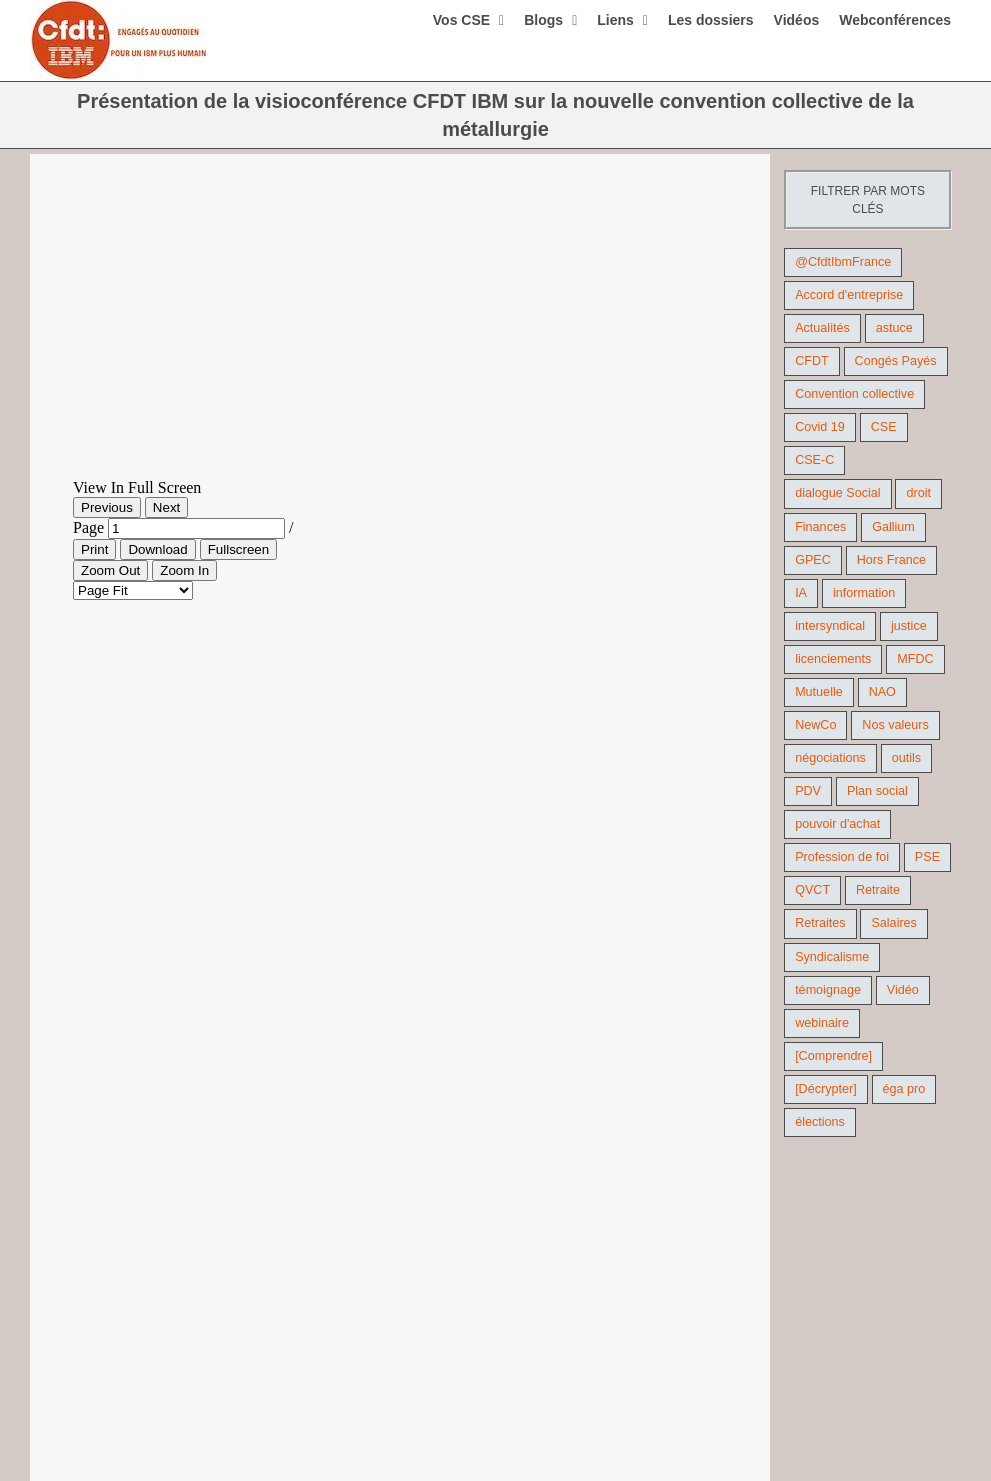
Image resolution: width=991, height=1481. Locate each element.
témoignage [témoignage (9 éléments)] (828, 990)
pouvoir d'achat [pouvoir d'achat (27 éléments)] (837, 824)
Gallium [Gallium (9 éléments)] (893, 527)
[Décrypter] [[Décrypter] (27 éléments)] (826, 1089)
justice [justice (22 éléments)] (909, 626)
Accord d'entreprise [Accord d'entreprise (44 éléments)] (849, 295)
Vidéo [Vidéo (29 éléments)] (903, 990)
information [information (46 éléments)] (864, 593)
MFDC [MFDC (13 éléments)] (915, 659)
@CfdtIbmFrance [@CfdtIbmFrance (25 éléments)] (843, 262)
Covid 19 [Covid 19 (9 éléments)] (820, 427)
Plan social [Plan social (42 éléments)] (877, 791)
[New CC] (400, 327)
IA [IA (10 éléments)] (801, 593)
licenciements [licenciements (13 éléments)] (833, 659)
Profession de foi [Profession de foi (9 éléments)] (842, 857)
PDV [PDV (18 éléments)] (808, 791)
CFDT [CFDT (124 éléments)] (812, 361)
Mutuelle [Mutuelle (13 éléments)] (819, 692)
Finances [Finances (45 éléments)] (820, 527)
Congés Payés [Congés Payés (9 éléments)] (896, 361)
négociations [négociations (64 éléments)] (830, 758)
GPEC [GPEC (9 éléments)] (813, 560)
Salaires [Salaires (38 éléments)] (894, 923)
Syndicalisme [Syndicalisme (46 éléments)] (832, 957)
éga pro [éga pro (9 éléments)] (904, 1089)
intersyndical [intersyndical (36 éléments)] (830, 626)
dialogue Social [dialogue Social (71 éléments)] (837, 493)
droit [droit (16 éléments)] (918, 493)
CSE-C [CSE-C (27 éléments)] (814, 460)
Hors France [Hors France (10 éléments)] (891, 560)
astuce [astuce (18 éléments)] (894, 328)
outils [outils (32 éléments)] (906, 758)
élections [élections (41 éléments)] (820, 1122)
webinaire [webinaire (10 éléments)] (822, 1023)
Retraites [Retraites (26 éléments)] (820, 923)
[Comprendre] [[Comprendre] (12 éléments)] (833, 1056)
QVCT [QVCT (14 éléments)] (812, 890)
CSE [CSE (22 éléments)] (884, 427)
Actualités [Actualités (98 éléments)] (822, 328)
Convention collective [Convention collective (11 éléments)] (854, 394)
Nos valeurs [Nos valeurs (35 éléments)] (895, 725)
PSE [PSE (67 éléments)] (927, 857)
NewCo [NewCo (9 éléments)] (815, 725)
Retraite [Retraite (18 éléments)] (878, 890)
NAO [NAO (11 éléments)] (882, 692)
